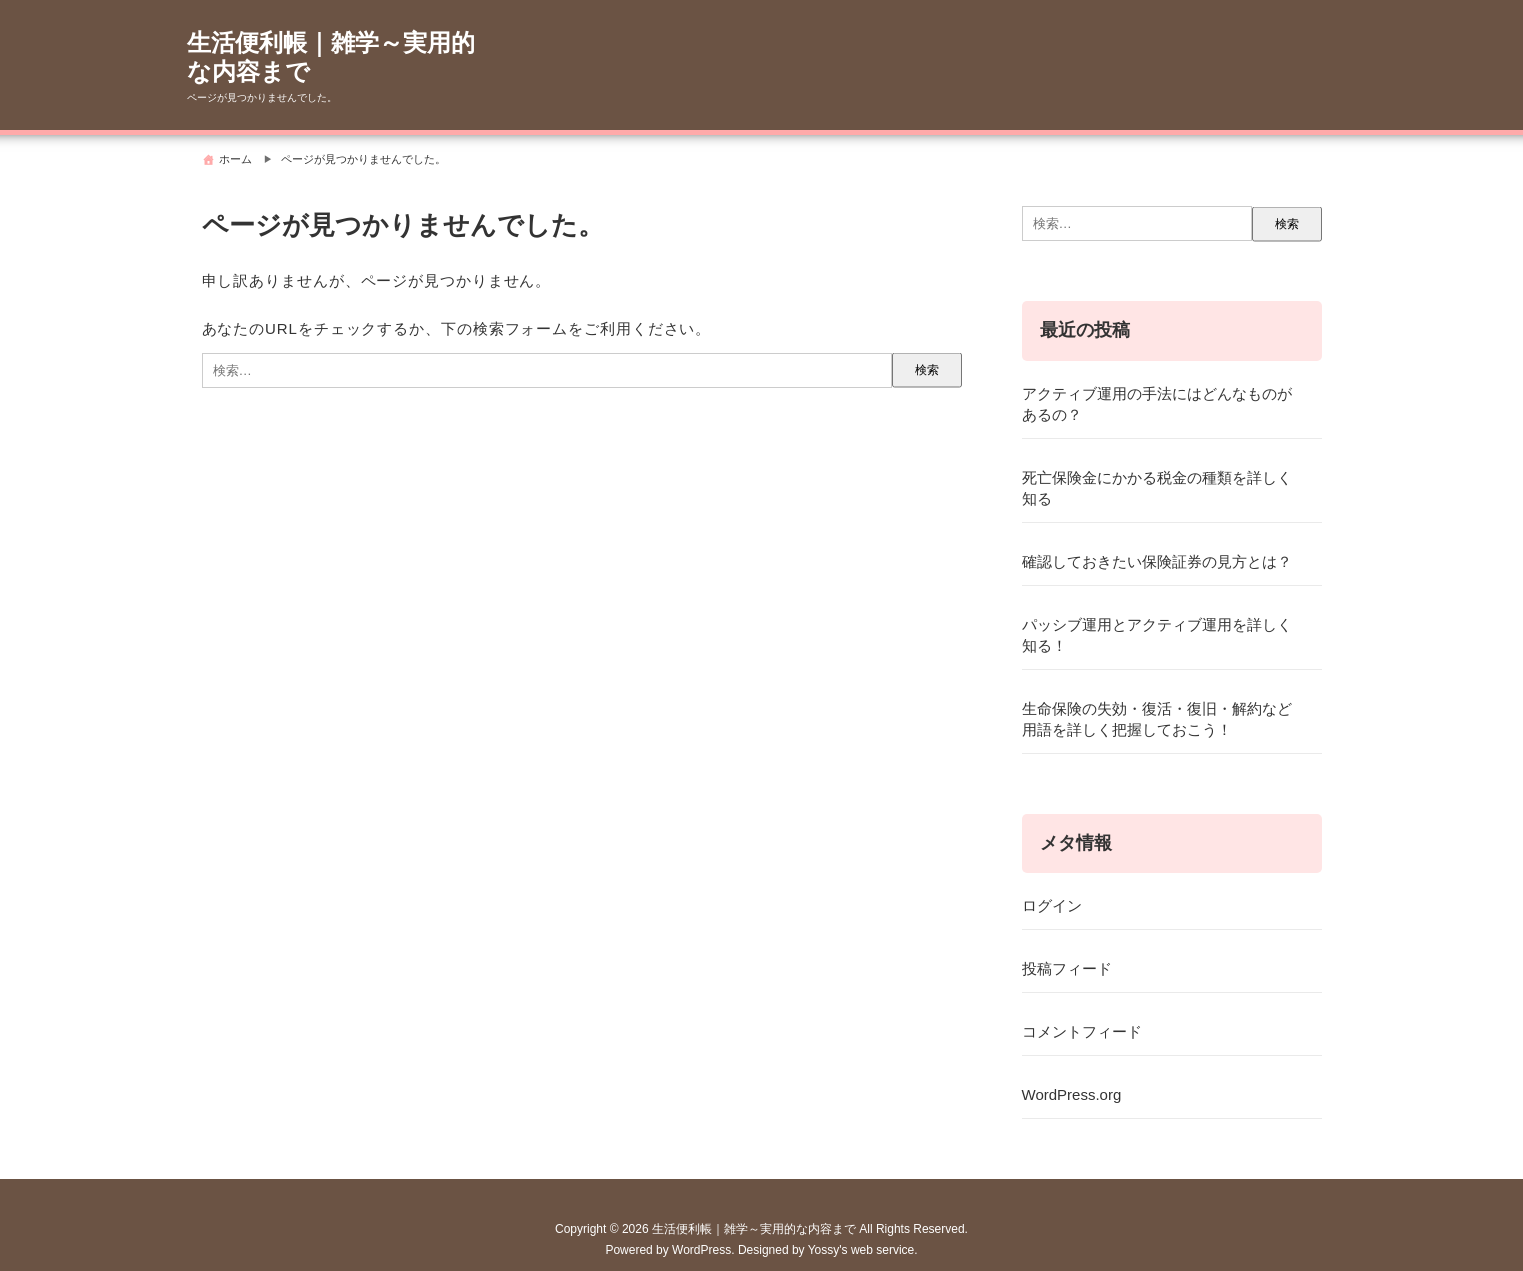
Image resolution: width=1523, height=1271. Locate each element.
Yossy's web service (861, 1250)
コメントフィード (1082, 1031)
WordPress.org (1072, 1094)
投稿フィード (1067, 968)
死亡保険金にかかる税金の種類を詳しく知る (1157, 488)
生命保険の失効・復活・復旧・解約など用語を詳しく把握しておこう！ (1157, 719)
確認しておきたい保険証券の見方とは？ (1157, 561)
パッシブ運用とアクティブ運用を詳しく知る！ (1157, 635)
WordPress (701, 1250)
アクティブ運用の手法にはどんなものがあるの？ (1157, 404)
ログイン (1052, 905)
